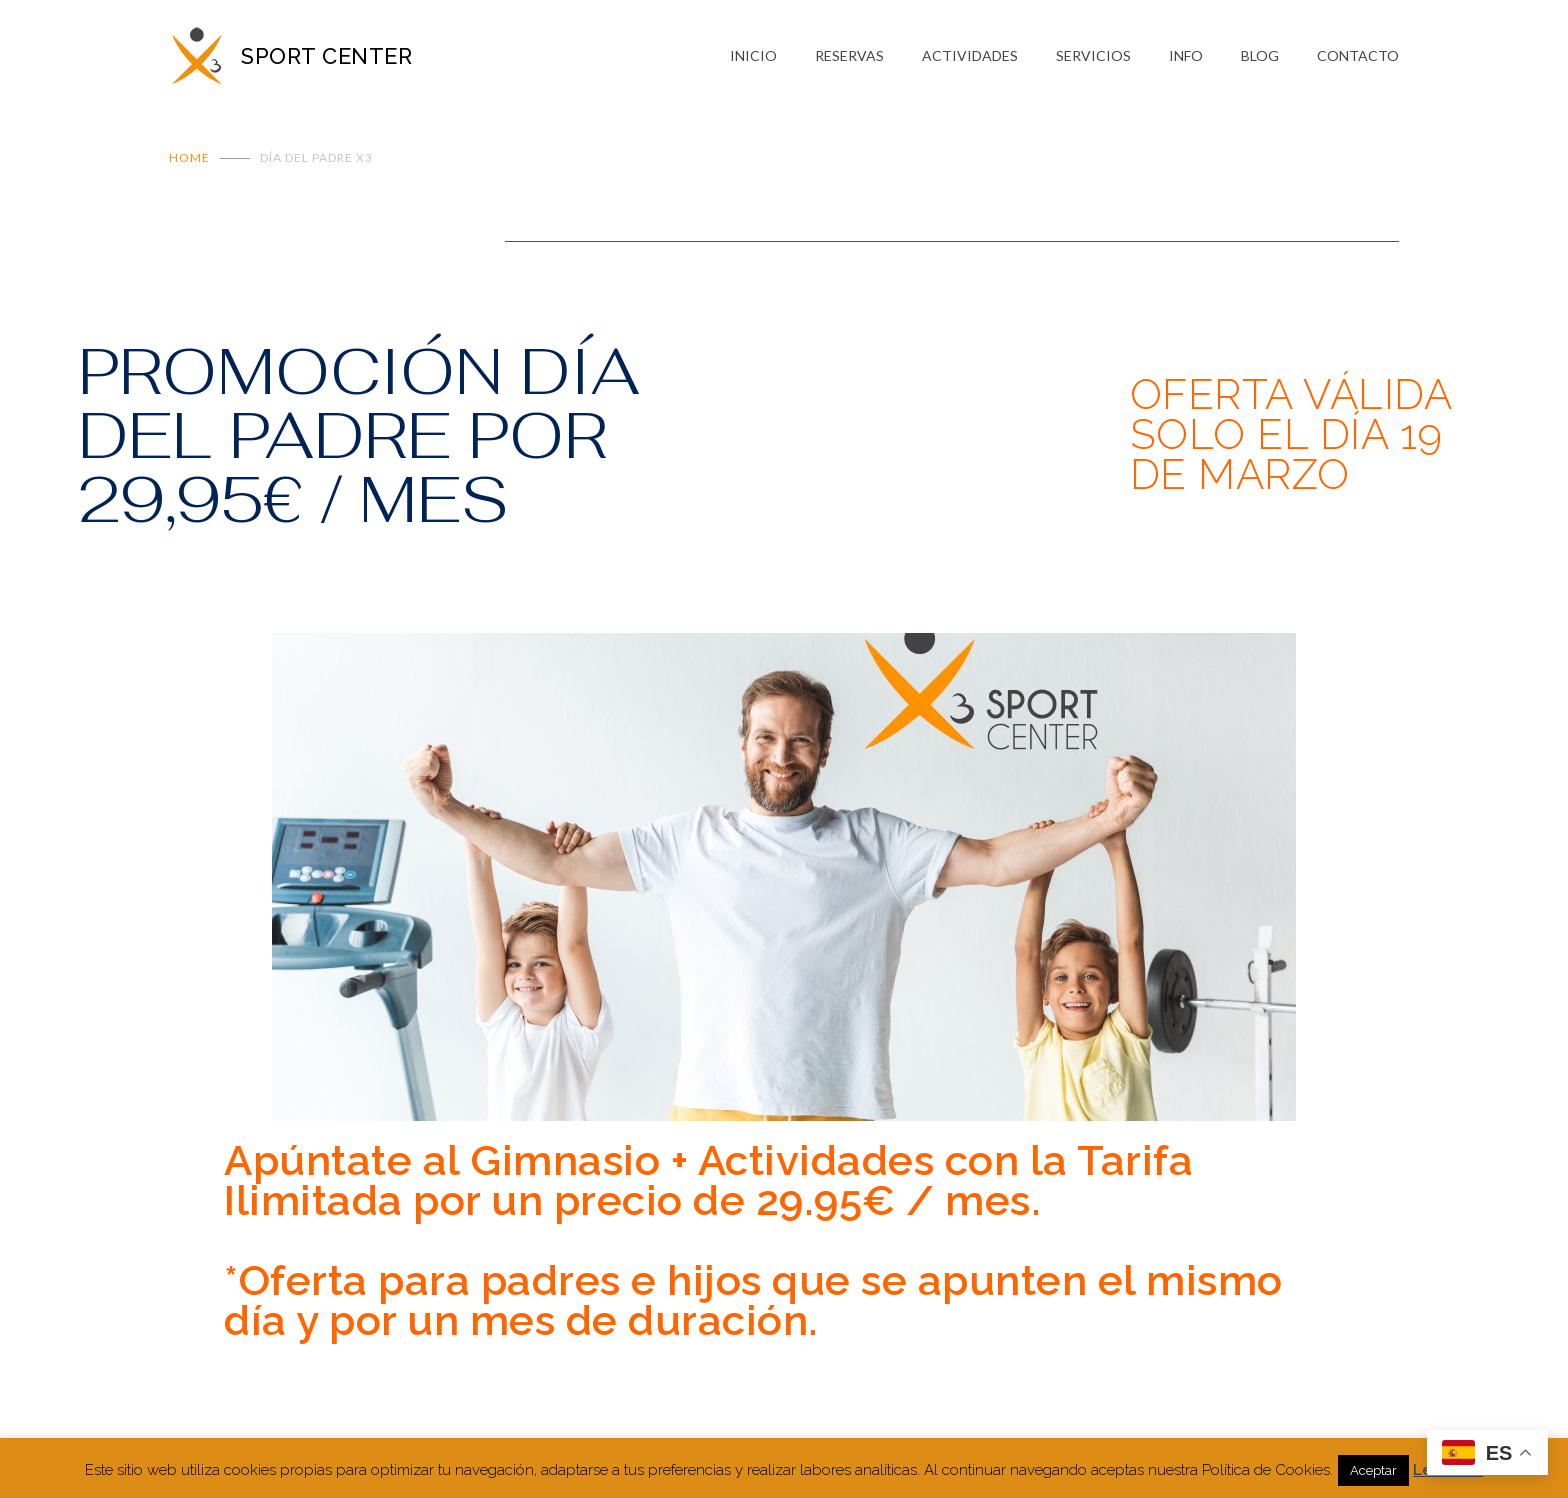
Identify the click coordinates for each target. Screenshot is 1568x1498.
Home (189, 157)
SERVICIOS (1093, 55)
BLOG (1260, 55)
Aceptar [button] (1373, 1470)
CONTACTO (1358, 55)
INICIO (753, 55)
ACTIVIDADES (970, 55)
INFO (1186, 55)
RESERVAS (849, 55)
